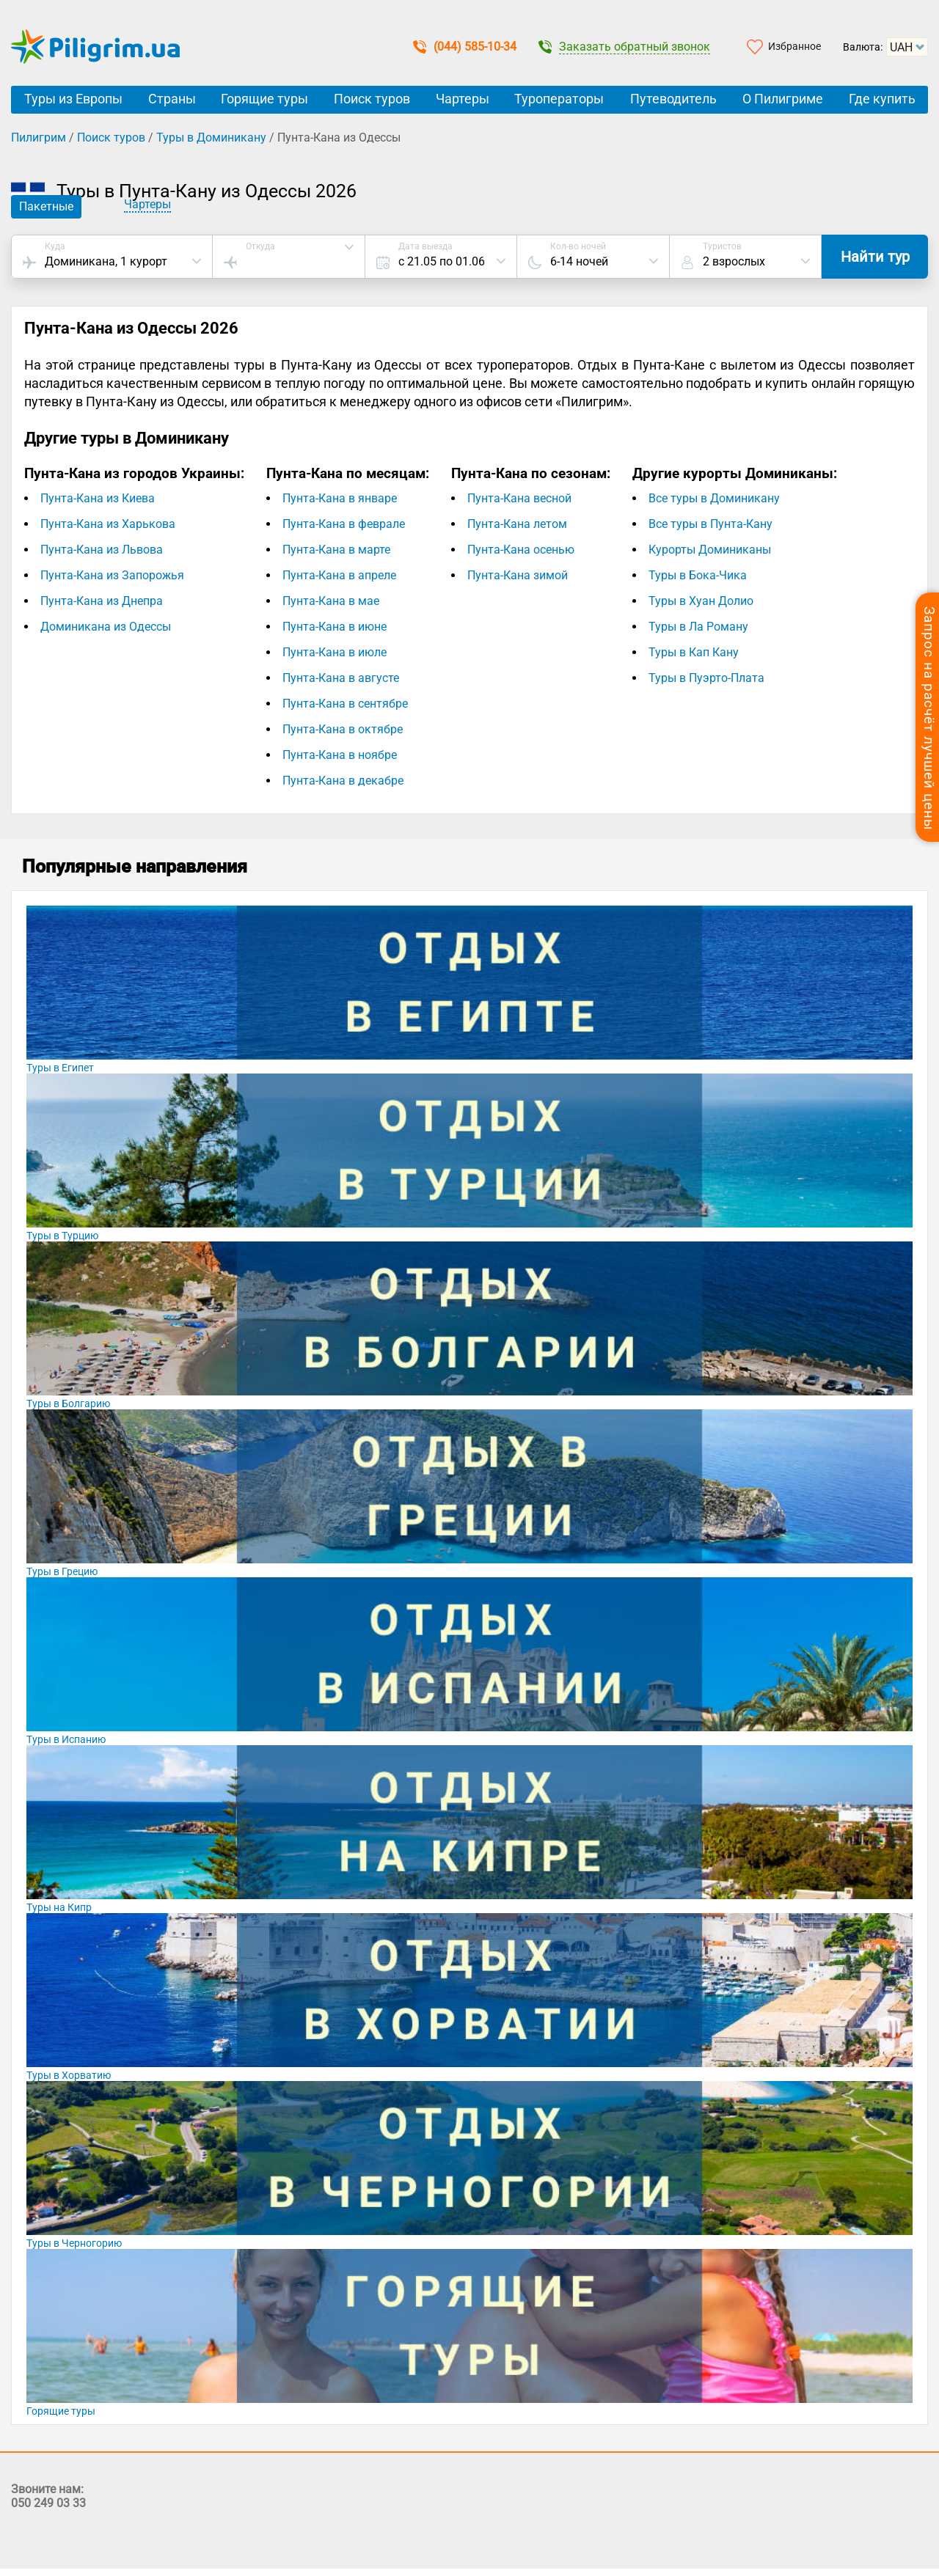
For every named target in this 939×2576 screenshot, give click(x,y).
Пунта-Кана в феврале (343, 524)
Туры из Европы (73, 98)
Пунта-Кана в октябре (342, 729)
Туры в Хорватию (68, 2075)
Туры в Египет (60, 1068)
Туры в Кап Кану (693, 652)
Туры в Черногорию (74, 2243)
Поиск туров (372, 98)
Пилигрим (38, 137)
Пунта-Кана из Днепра (101, 601)
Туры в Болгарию (68, 1403)
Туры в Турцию (62, 1235)
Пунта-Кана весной (519, 498)
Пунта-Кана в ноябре (339, 755)
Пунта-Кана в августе (340, 678)
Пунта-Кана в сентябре (345, 704)
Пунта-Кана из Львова (101, 550)
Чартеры (462, 98)
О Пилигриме (782, 98)
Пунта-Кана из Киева (97, 498)
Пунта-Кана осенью (520, 550)
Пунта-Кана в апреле (339, 575)
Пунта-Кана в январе (339, 498)
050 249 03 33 (48, 2503)
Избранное (794, 46)
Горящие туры (264, 98)
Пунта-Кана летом (517, 524)
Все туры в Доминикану (714, 498)
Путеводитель (673, 98)
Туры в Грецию (62, 1571)
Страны (172, 98)
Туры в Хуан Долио (700, 601)
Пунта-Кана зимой (517, 575)
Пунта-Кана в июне (334, 627)
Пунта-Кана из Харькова (107, 524)
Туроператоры (559, 98)
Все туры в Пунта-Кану (710, 524)
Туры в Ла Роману (698, 627)
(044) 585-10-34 (464, 47)
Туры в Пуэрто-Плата (706, 678)
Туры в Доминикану (211, 137)
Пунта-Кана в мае (330, 601)
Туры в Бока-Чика (697, 575)
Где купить (882, 98)
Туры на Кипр (59, 1907)
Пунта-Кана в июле (334, 652)
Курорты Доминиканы (709, 550)
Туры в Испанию (66, 1739)
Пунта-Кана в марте (336, 550)
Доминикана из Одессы (105, 627)
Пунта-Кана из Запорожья (112, 575)
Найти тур (875, 256)
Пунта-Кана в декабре (342, 781)
